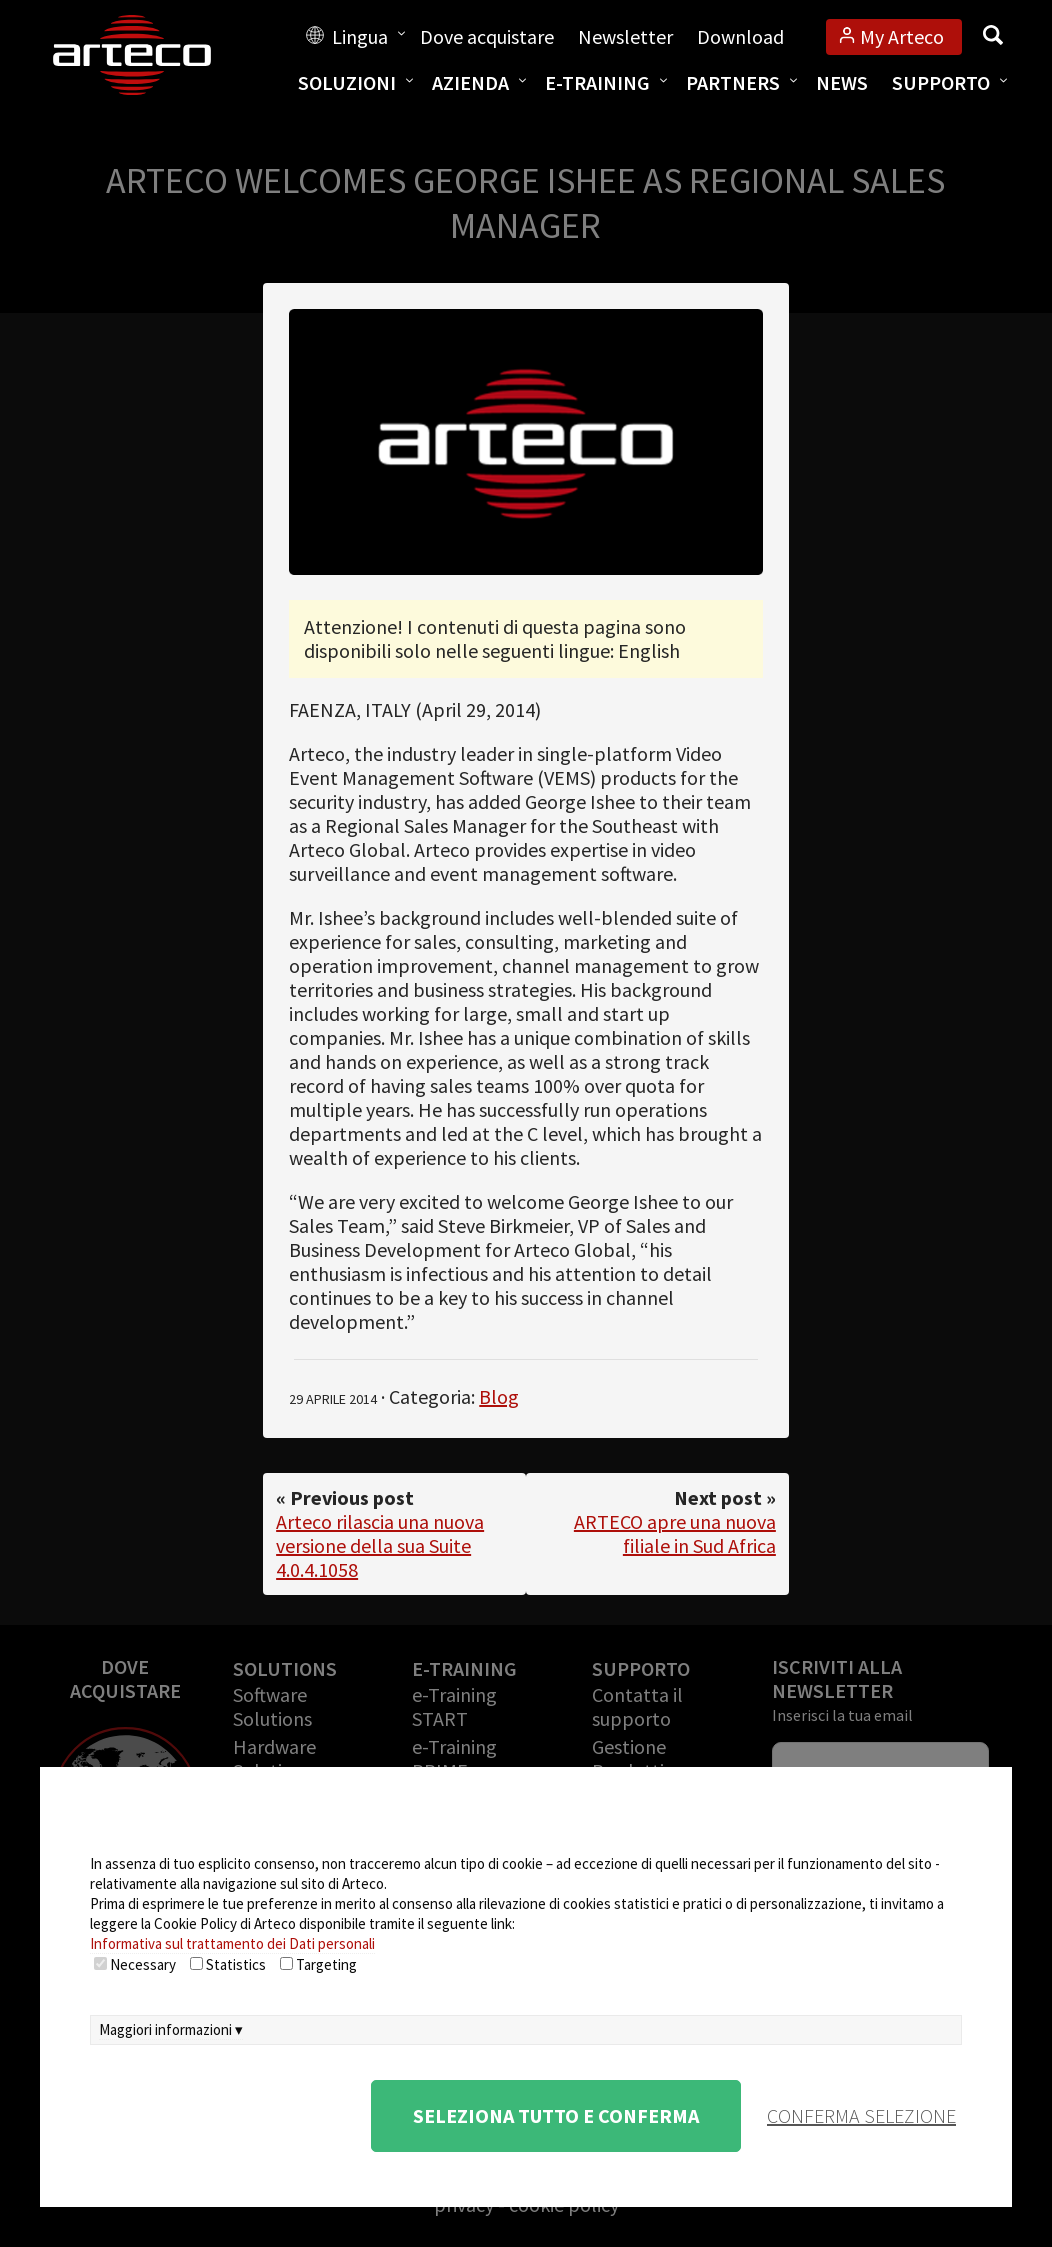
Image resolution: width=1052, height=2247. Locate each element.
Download (740, 36)
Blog (499, 1396)
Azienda (470, 82)
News (842, 82)
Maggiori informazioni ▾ (171, 2029)
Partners (733, 82)
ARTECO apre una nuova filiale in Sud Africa (675, 1533)
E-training (597, 82)
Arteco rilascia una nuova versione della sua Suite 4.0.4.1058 (380, 1545)
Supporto (941, 82)
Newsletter (625, 36)
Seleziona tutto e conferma (556, 2115)
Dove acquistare (487, 36)
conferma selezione (861, 2115)
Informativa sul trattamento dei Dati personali (232, 1943)
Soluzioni (347, 82)
